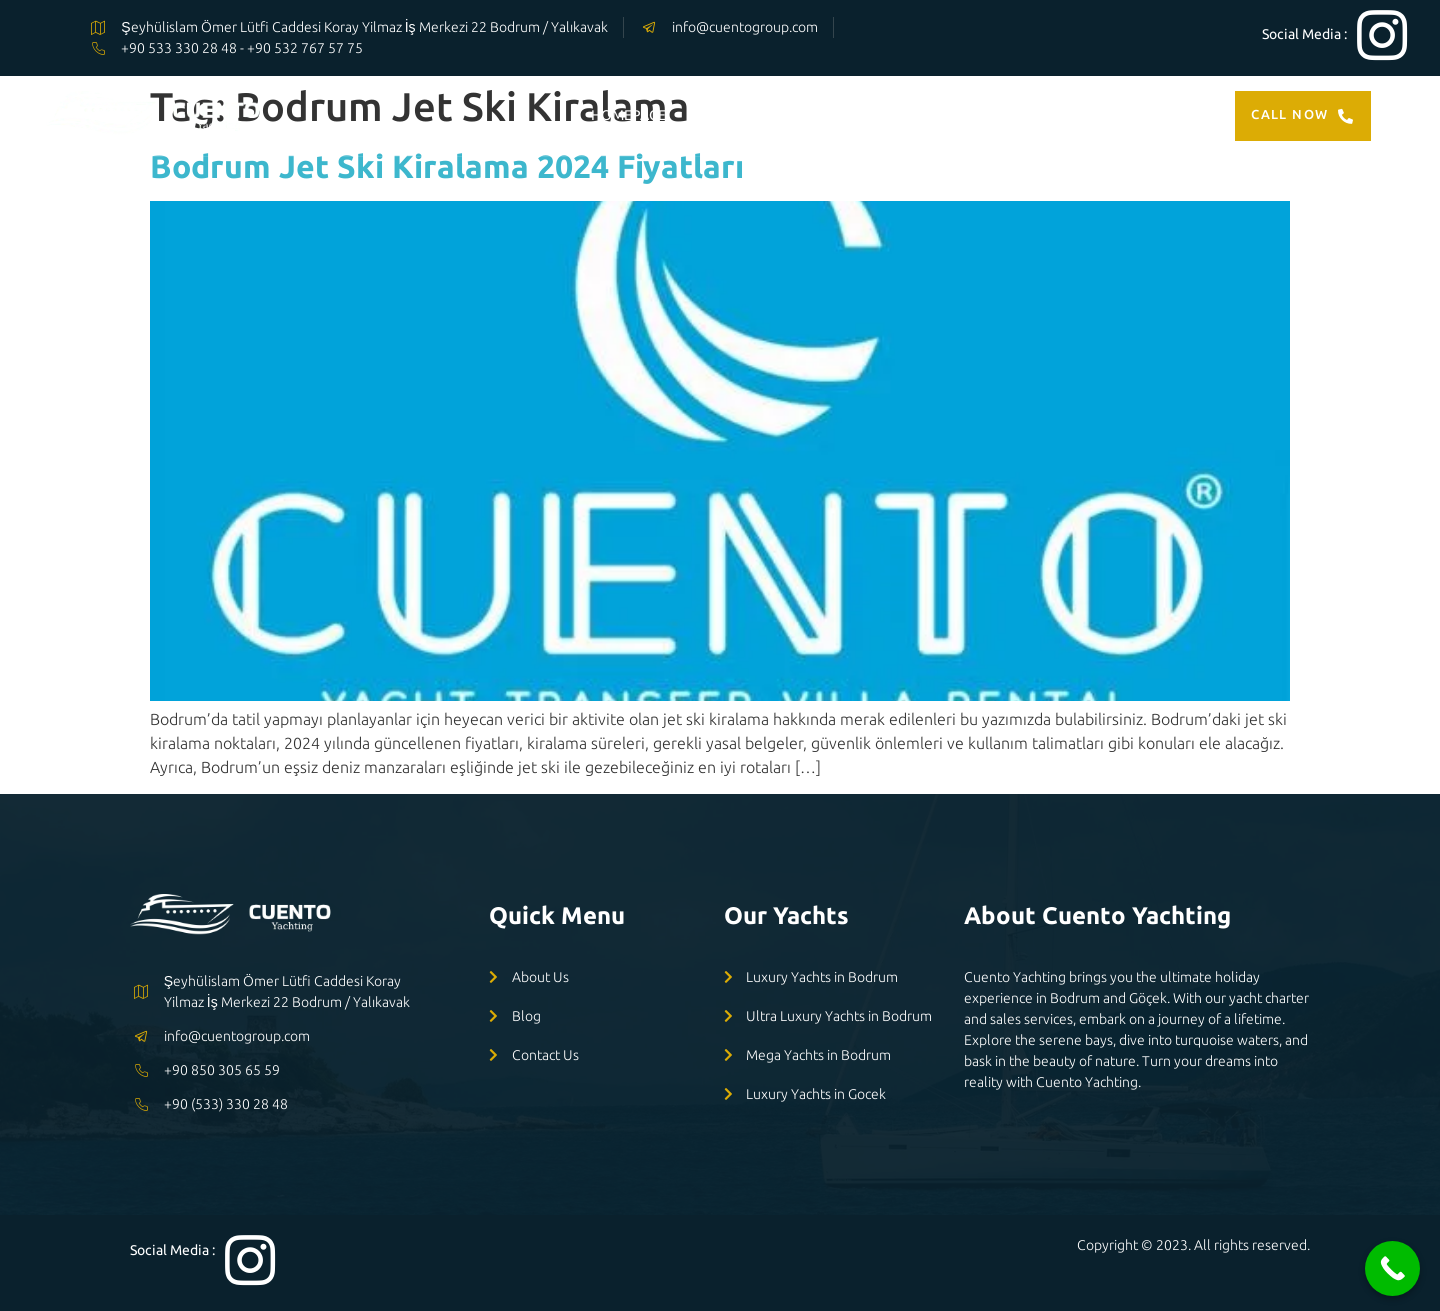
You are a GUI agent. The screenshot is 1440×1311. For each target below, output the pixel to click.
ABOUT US (1001, 115)
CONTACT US (1115, 115)
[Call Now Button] (1392, 1268)
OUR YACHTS (746, 115)
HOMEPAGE (628, 115)
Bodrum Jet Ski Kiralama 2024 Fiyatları (447, 166)
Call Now (1303, 115)
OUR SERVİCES (882, 115)
